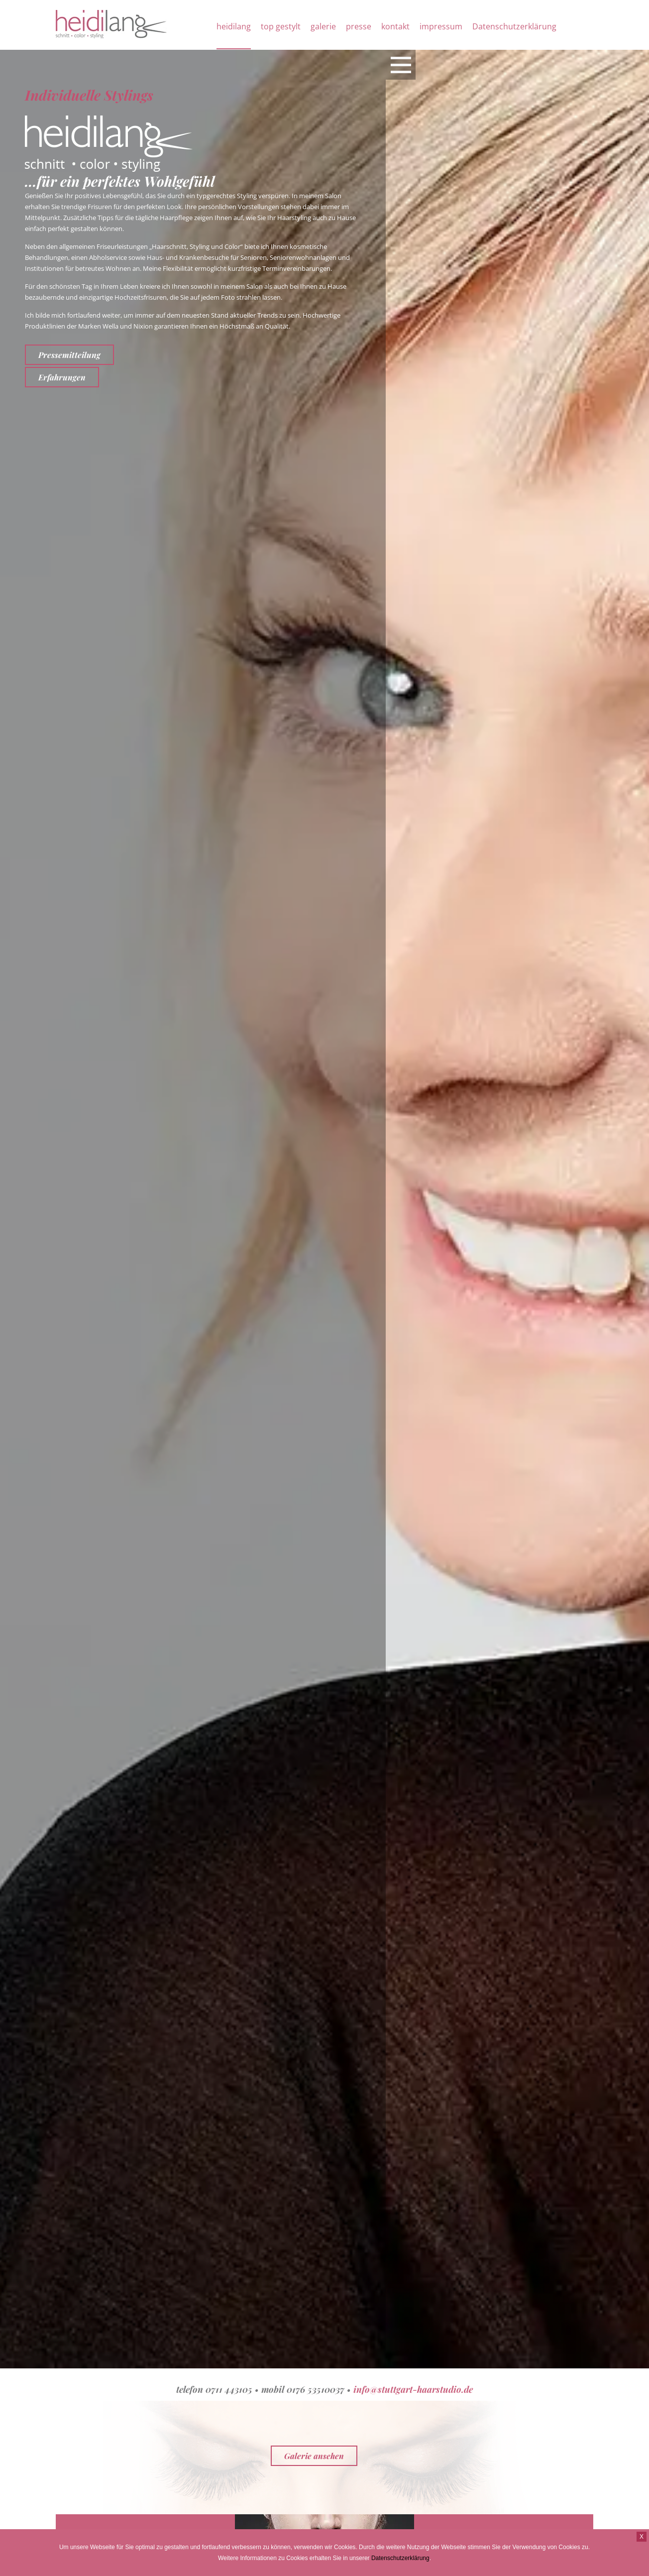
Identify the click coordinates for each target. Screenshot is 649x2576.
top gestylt (281, 26)
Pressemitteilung (69, 355)
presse (358, 26)
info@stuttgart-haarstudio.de (413, 2389)
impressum (441, 26)
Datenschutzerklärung (514, 26)
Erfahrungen (62, 377)
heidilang (233, 26)
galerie (323, 26)
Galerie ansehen (314, 2456)
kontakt (395, 26)
